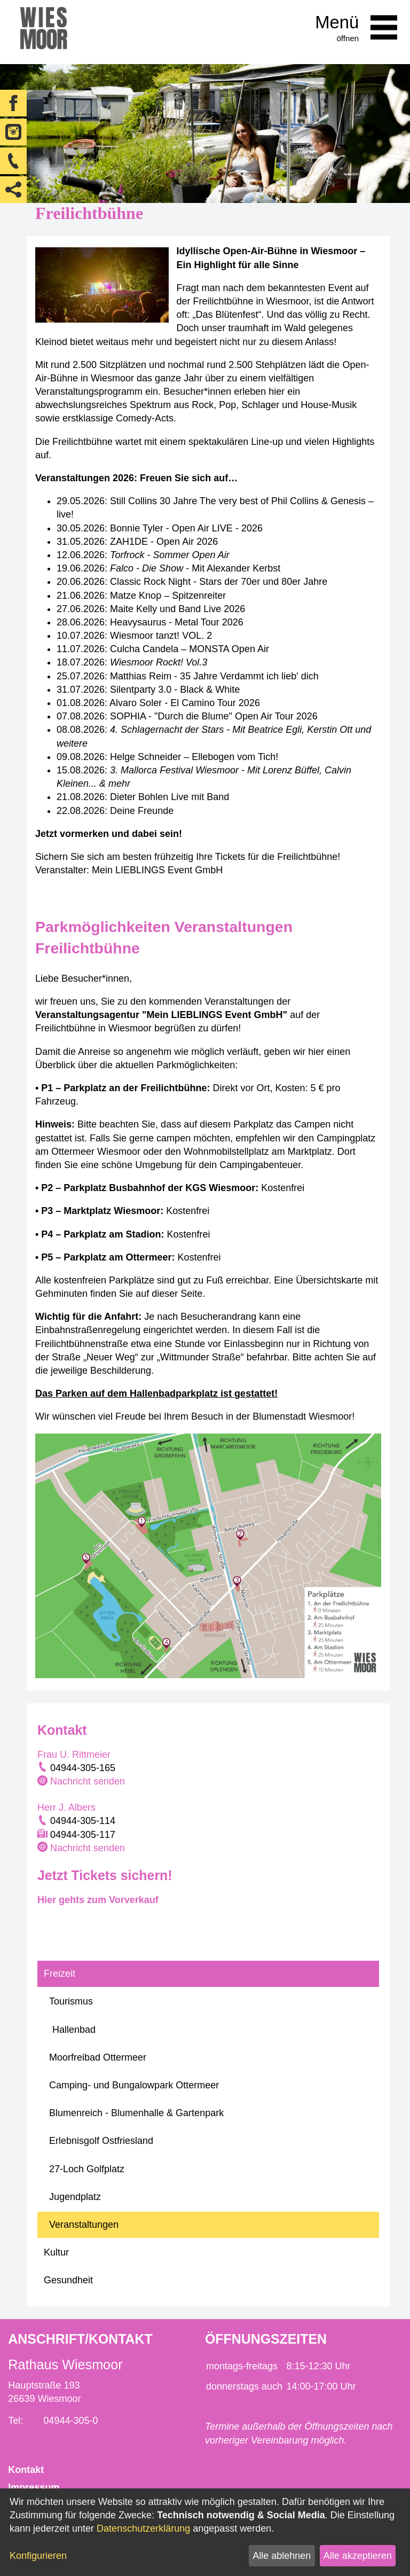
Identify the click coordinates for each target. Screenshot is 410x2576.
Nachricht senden (87, 1781)
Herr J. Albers (66, 1807)
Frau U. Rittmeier (74, 1754)
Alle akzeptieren (358, 2555)
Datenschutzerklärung (143, 2528)
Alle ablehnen (282, 2555)
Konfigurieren (38, 2555)
